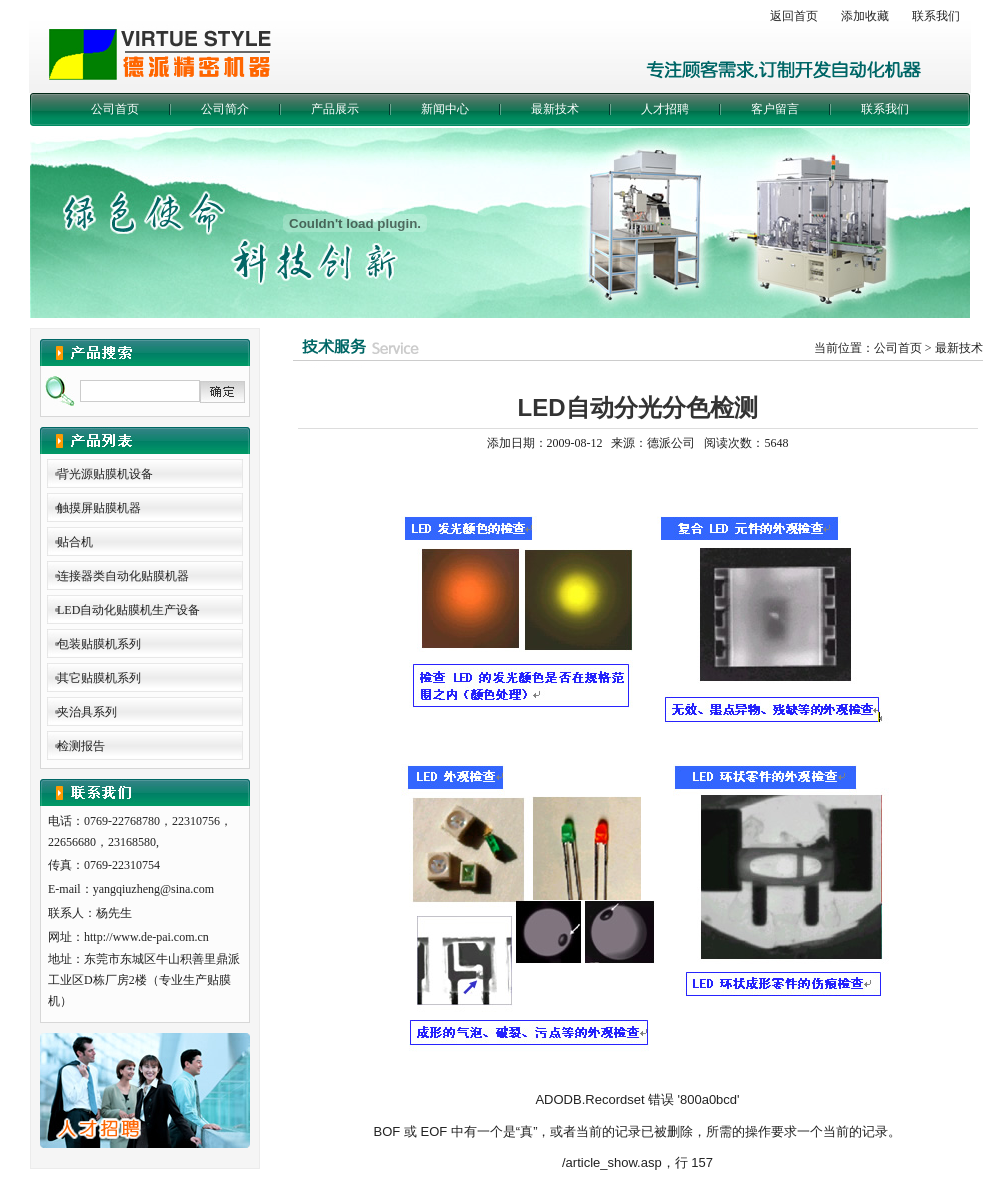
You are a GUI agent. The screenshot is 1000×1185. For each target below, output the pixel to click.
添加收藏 (865, 16)
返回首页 (794, 16)
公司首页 (115, 109)
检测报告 (81, 746)
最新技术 (555, 109)
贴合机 (75, 542)
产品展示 (335, 109)
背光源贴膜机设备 (105, 474)
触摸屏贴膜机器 (99, 508)
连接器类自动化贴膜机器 (123, 576)
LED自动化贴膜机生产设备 (128, 610)
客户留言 (775, 109)
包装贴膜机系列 (99, 644)
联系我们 (936, 16)
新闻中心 (445, 109)
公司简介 (225, 109)
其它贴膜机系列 (99, 678)
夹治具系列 (87, 712)
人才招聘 (665, 109)
